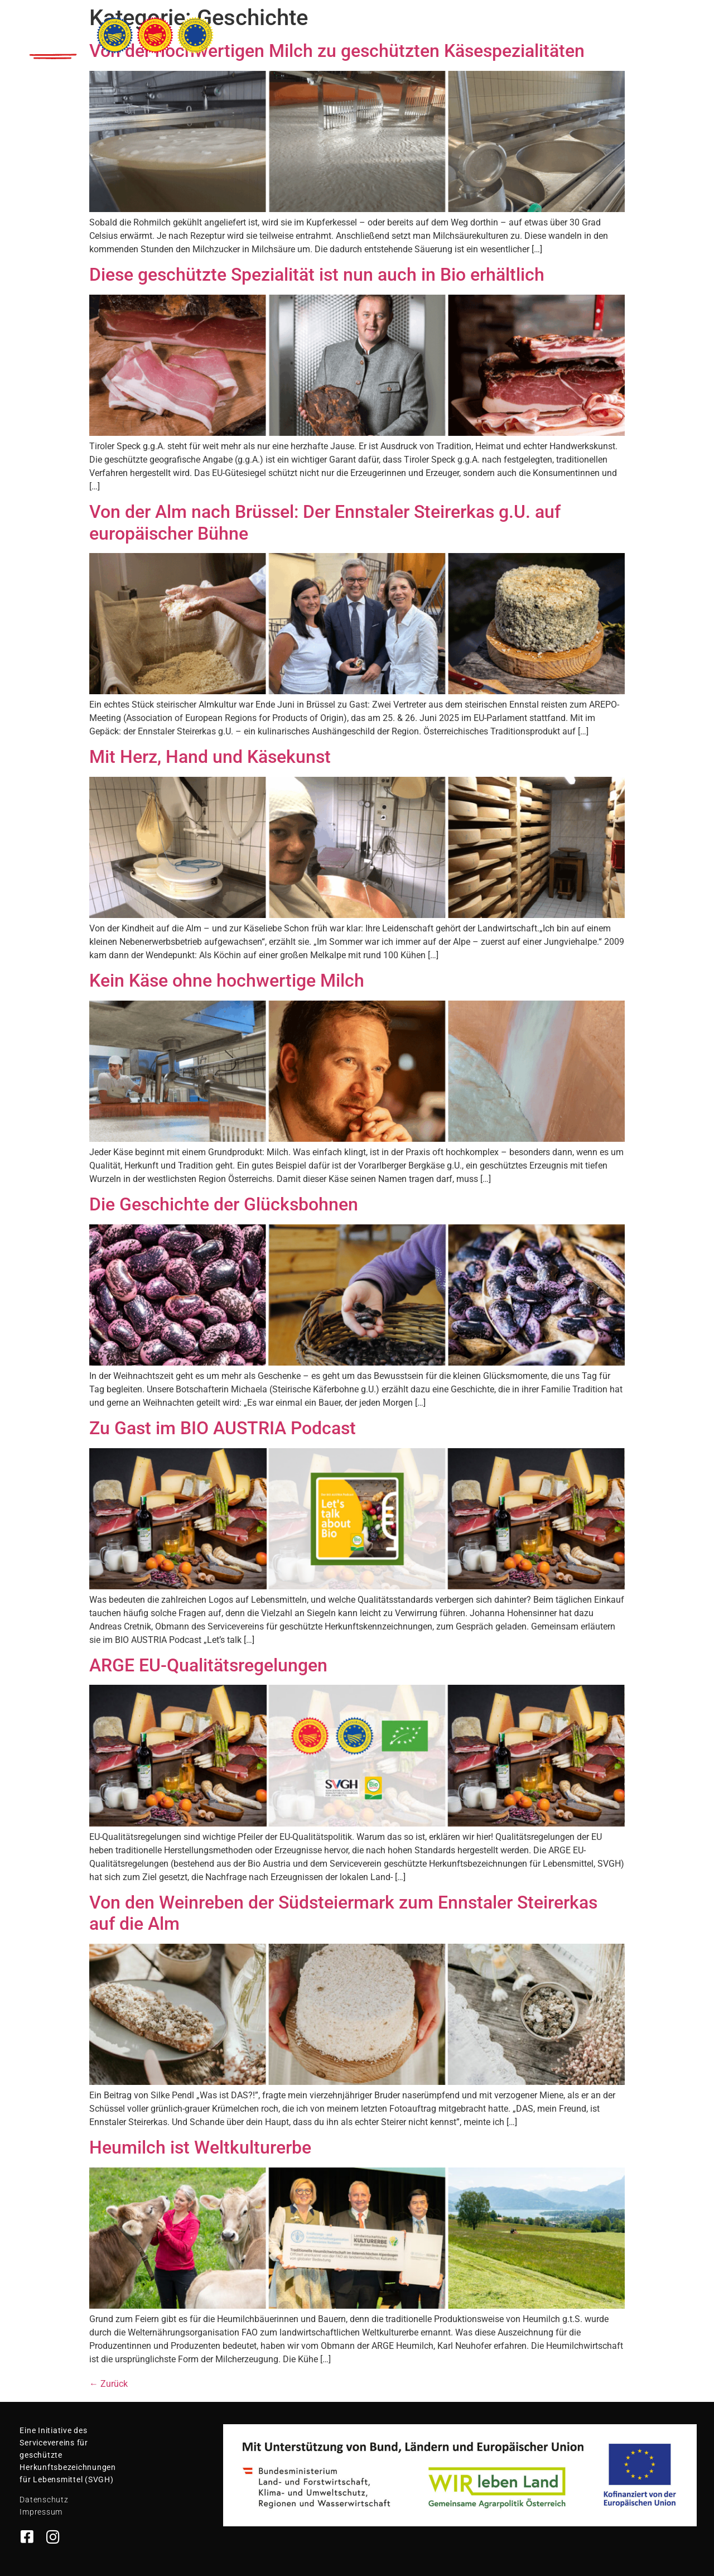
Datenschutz (44, 2499)
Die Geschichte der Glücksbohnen (223, 1204)
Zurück (108, 2383)
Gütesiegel (417, 29)
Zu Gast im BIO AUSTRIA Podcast (222, 1428)
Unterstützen (614, 29)
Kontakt (678, 29)
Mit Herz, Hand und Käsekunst (210, 756)
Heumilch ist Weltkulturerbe (200, 2147)
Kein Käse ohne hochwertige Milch (226, 980)
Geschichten (486, 29)
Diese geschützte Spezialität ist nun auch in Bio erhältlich (316, 274)
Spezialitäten (347, 29)
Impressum (41, 2511)
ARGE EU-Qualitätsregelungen (208, 1665)
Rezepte (549, 29)
